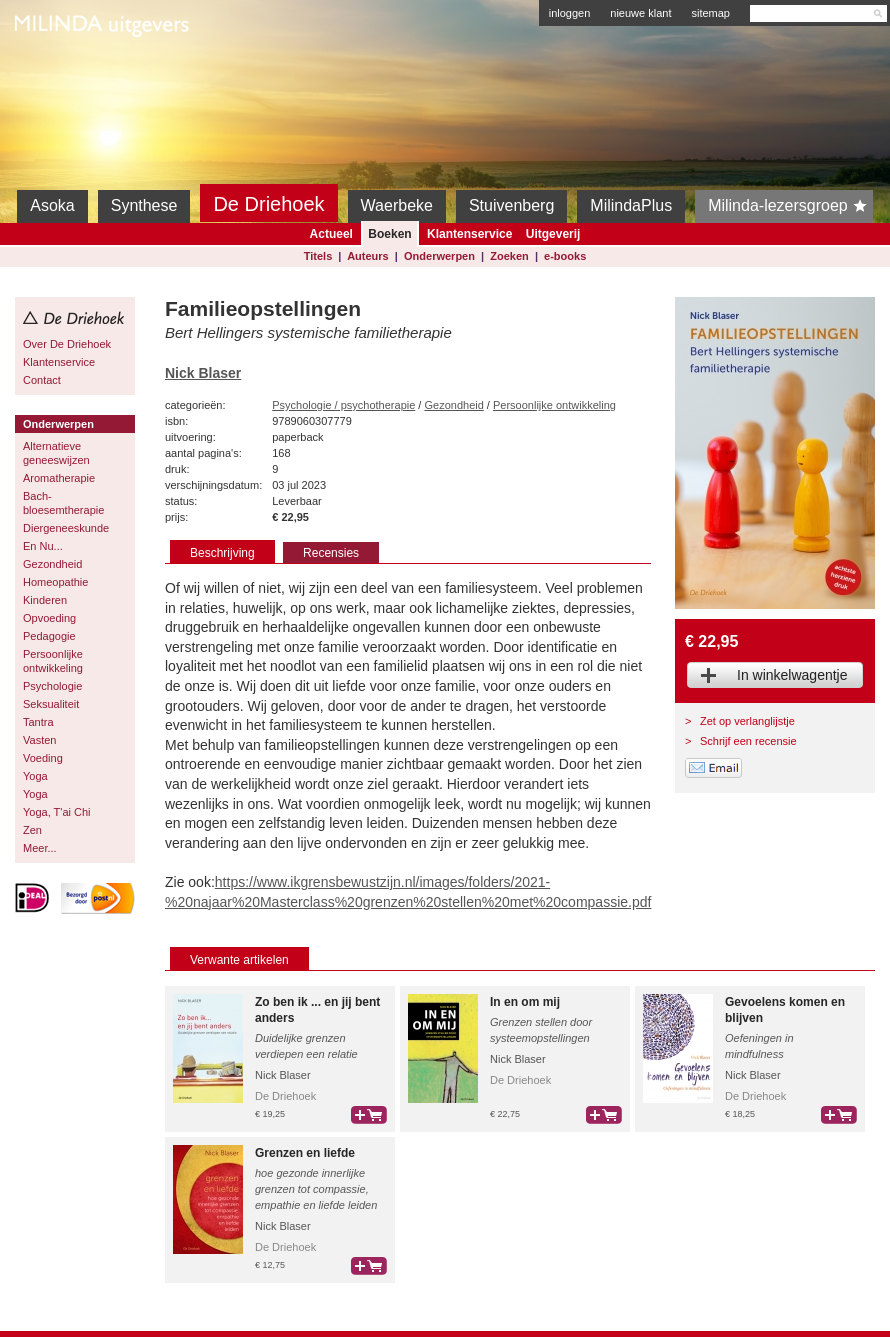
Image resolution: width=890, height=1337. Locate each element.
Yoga (35, 776)
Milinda (56, 72)
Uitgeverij (553, 234)
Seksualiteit (51, 704)
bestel (369, 1115)
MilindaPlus (631, 205)
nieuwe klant (640, 13)
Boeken (389, 234)
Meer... (40, 848)
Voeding (43, 758)
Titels (318, 256)
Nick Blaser (203, 373)
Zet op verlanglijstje (747, 721)
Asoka (52, 205)
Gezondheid (52, 564)
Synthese (144, 205)
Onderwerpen (439, 256)
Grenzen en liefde (305, 1153)
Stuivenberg (511, 205)
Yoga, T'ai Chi (57, 812)
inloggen (570, 13)
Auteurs (368, 256)
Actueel (331, 234)
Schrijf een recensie (748, 741)
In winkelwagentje (792, 675)
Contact (42, 380)
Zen (32, 830)
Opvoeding (49, 618)
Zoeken (509, 256)
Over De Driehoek (67, 344)
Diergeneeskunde (66, 528)
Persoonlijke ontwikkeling (53, 661)
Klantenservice (469, 234)
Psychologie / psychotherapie (343, 405)
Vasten (39, 740)
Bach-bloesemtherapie (63, 503)
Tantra (38, 722)
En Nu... (43, 546)
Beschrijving (222, 553)
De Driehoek (268, 204)
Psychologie (52, 686)
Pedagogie (49, 636)
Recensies (331, 553)
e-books (565, 256)
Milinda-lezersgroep (790, 206)
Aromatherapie (59, 478)
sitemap (710, 13)
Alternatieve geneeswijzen (56, 453)
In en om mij (525, 1002)
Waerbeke (397, 205)
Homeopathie (55, 582)
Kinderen (45, 600)
